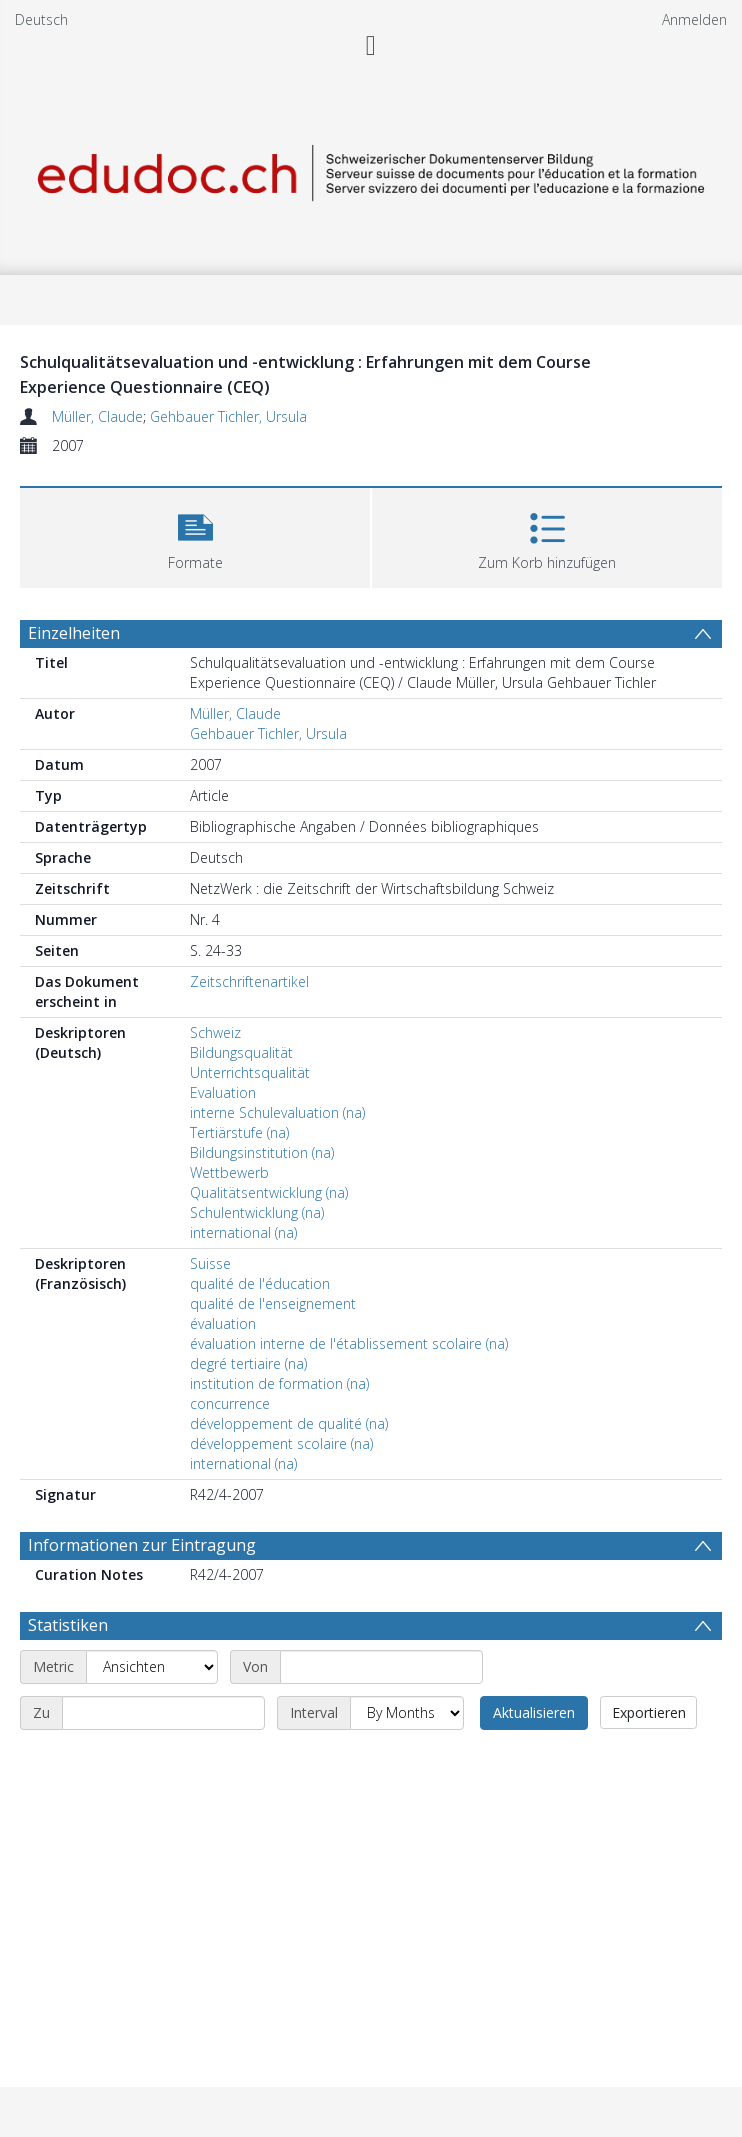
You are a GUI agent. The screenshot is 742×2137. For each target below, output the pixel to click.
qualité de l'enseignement (273, 1303)
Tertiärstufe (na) (239, 1132)
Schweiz (215, 1032)
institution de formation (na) (279, 1383)
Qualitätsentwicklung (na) (269, 1192)
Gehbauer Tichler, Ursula (228, 416)
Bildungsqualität (241, 1052)
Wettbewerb (229, 1172)
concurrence (230, 1403)
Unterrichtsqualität (250, 1072)
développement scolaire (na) (281, 1443)
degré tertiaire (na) (248, 1363)
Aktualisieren (534, 1712)
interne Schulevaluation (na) (277, 1112)
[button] (195, 535)
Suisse (210, 1263)
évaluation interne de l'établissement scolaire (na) (349, 1343)
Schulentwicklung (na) (257, 1212)
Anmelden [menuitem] (694, 19)
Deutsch (41, 19)
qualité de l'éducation (260, 1283)
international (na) (243, 1232)
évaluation (223, 1323)
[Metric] (152, 1667)
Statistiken (68, 1625)
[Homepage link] (371, 169)
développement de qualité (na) (289, 1423)
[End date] (163, 1713)
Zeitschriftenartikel (249, 981)
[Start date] (381, 1667)
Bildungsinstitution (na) (262, 1152)
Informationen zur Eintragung (142, 1545)
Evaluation (223, 1092)
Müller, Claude (97, 416)
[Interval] (407, 1713)
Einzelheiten (74, 633)
